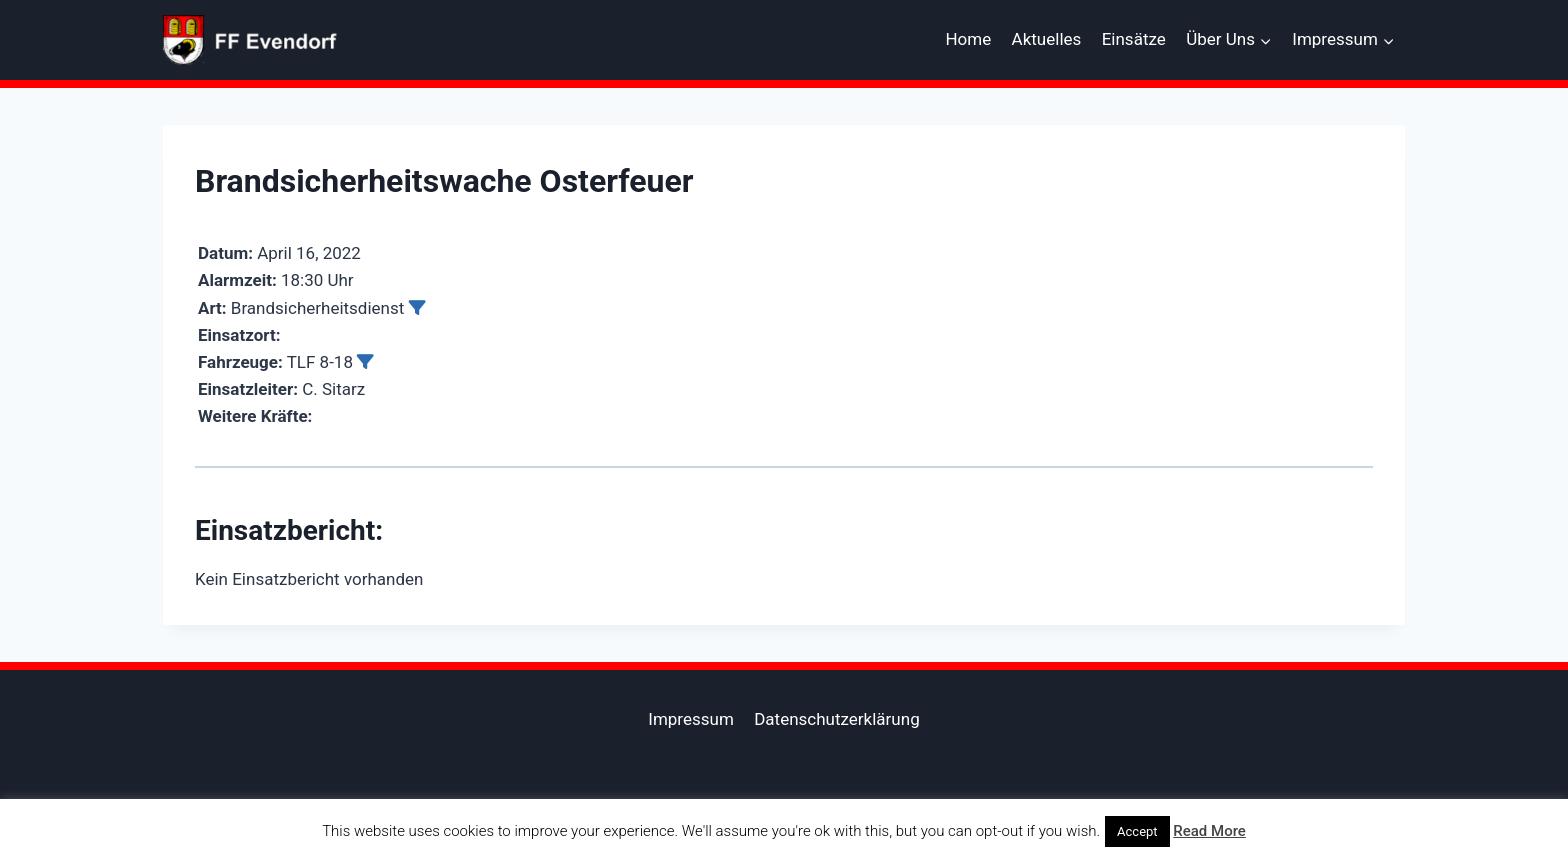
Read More (1209, 831)
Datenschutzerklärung (836, 719)
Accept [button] (1137, 831)
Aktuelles (1047, 39)
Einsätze (1134, 39)
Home (968, 39)
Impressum (691, 719)
